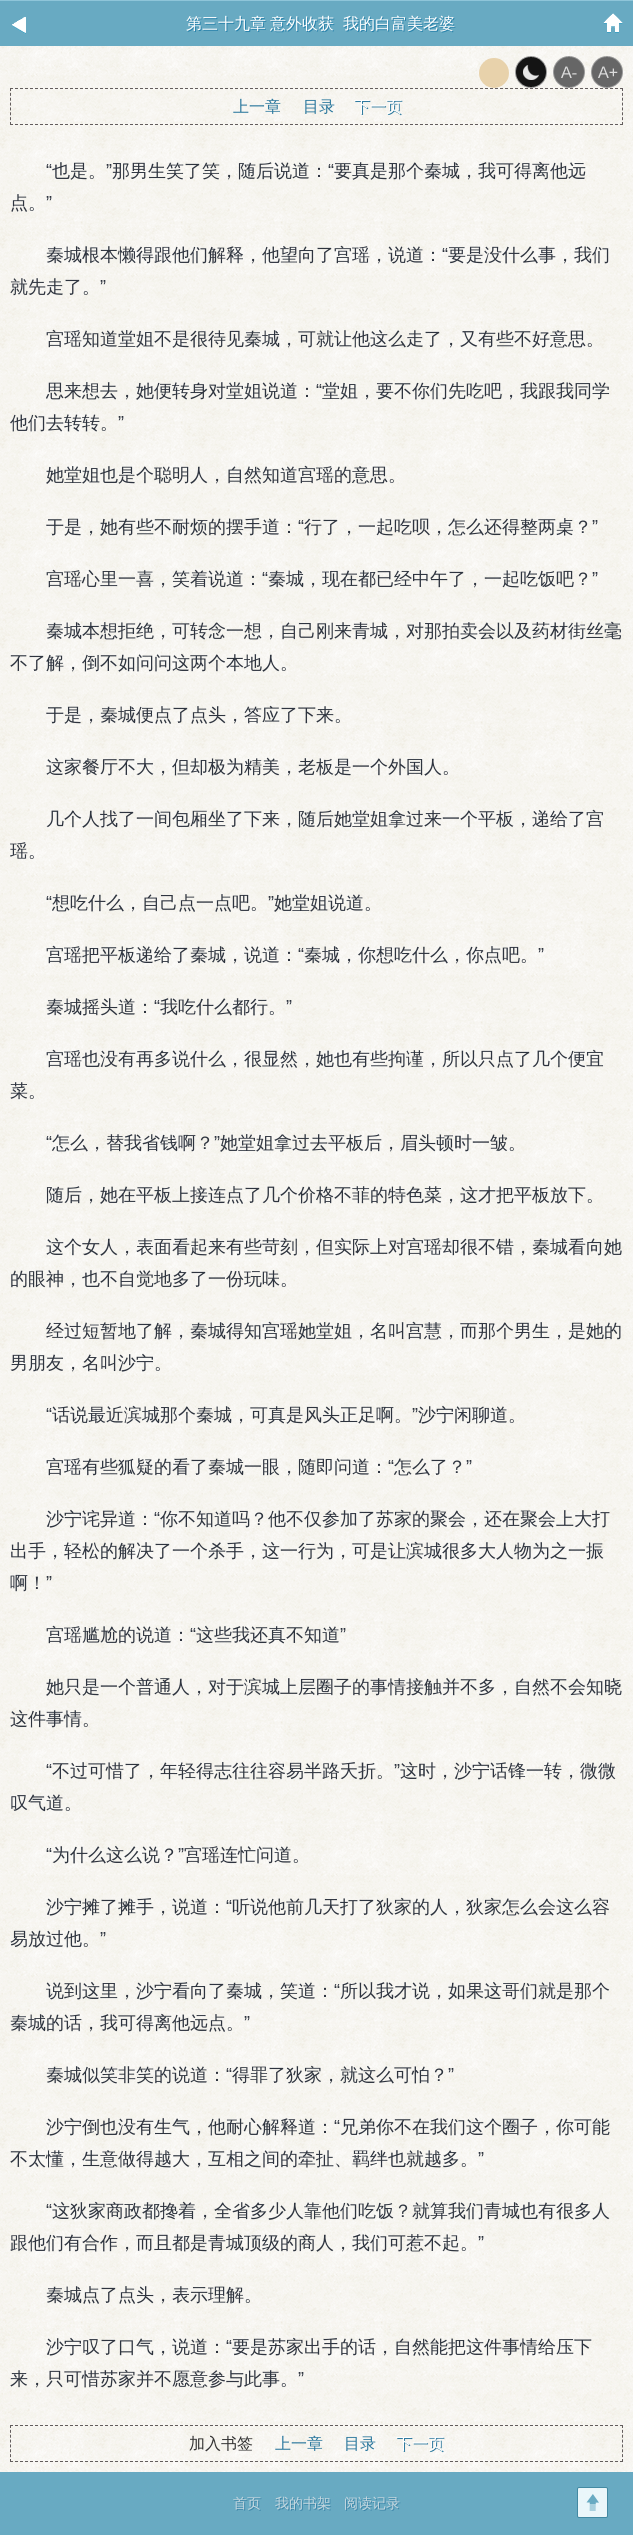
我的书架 (303, 2503)
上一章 (257, 106)
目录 (319, 106)
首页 (247, 2503)
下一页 (378, 106)
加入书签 (221, 2443)
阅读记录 (372, 2503)
